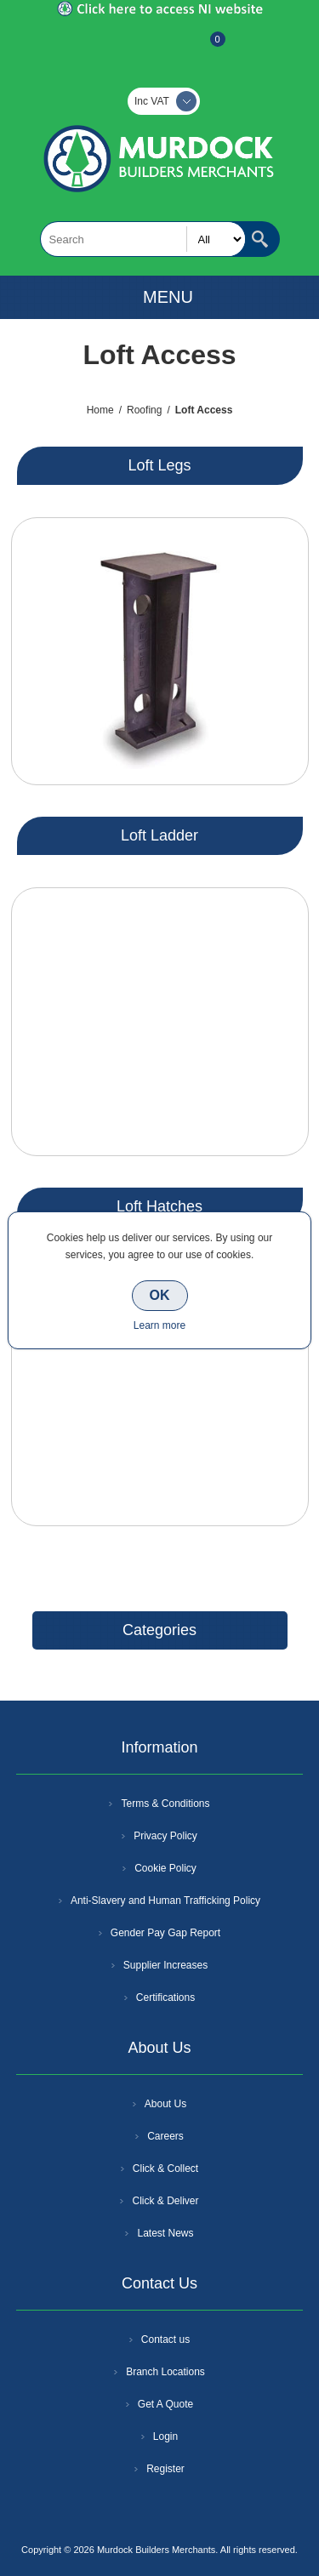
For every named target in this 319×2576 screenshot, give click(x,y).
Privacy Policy (165, 1836)
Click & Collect (165, 2168)
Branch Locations (165, 2372)
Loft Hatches (159, 1206)
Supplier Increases (165, 1965)
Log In (158, 47)
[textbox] (143, 239)
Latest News (165, 2233)
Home (100, 410)
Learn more (159, 1325)
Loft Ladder (159, 835)
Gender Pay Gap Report (165, 1933)
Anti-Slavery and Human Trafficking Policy (165, 1900)
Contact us (165, 2339)
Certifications (165, 1997)
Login (165, 2436)
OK (160, 1295)
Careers (165, 2136)
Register (114, 47)
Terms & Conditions (165, 1803)
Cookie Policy (165, 1868)
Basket (204, 47)
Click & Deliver (165, 2201)
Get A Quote (165, 2404)
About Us (165, 2104)
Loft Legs (159, 465)
